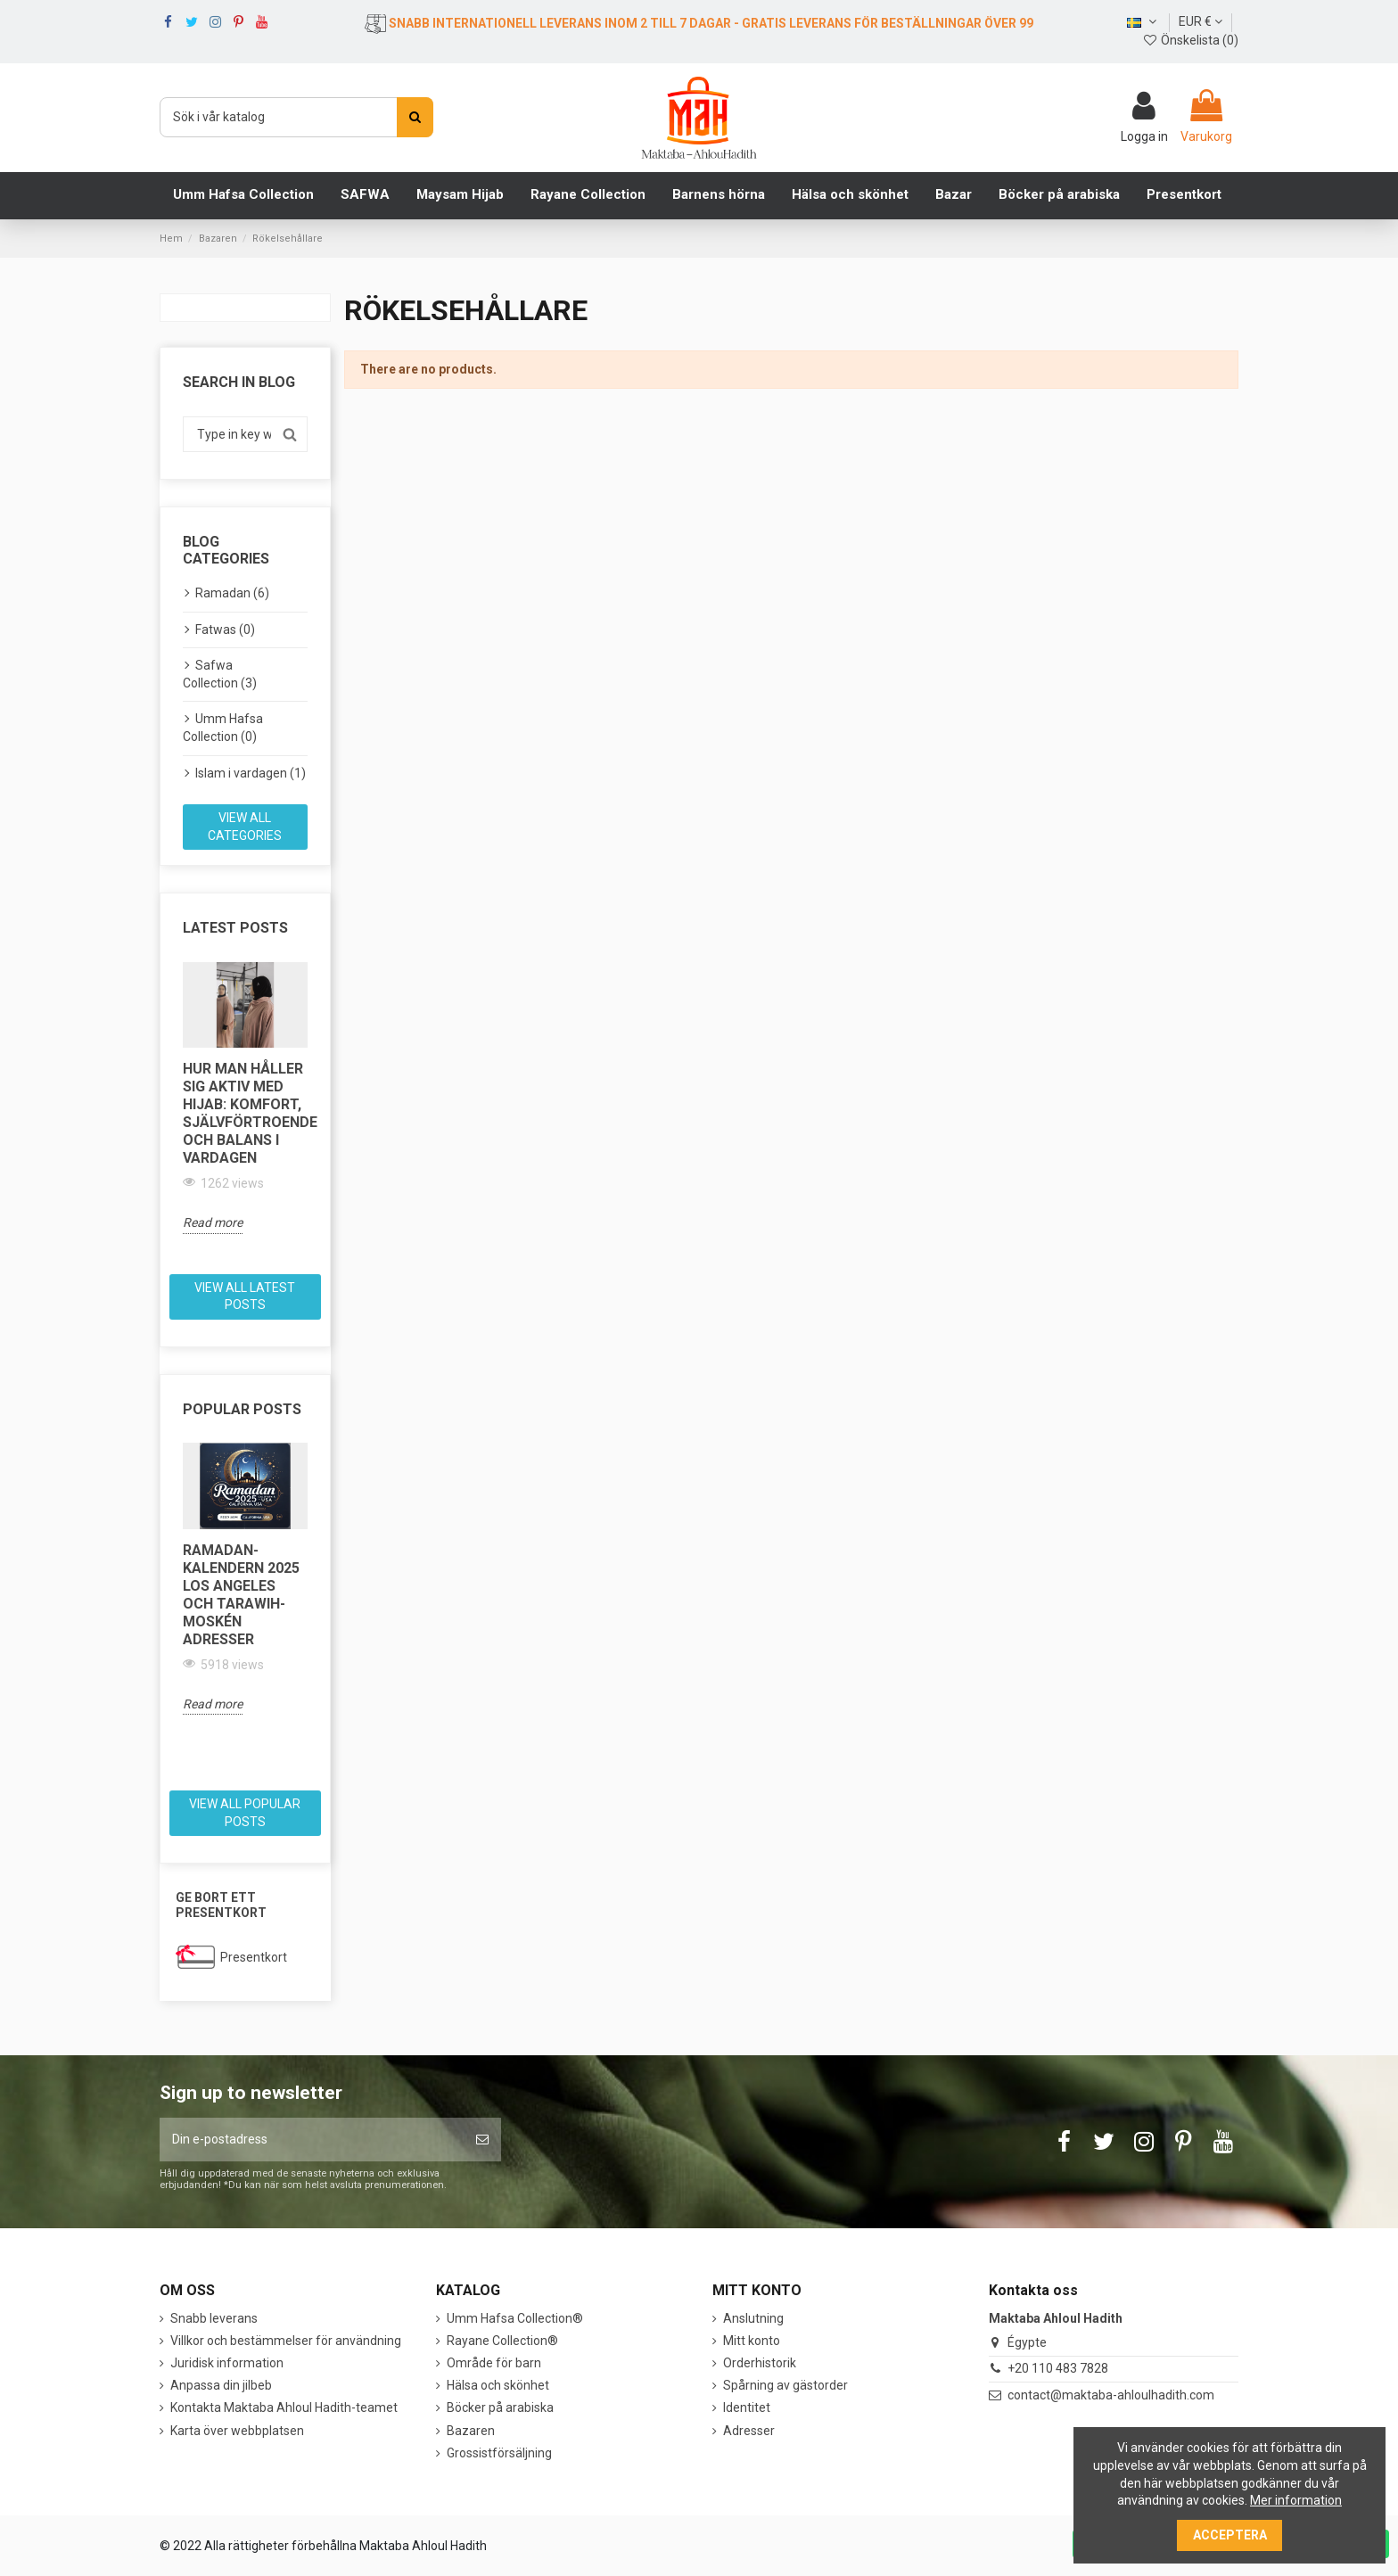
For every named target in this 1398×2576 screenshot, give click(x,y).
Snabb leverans (214, 2318)
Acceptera (1230, 2535)
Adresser (749, 2431)
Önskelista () (1190, 40)
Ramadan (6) (232, 593)
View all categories (245, 827)
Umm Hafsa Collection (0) (223, 728)
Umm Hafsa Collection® (515, 2318)
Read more (213, 1222)
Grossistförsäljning (499, 2453)
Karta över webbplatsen (237, 2431)
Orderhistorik (759, 2363)
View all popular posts (244, 1813)
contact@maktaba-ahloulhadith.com (1110, 2395)
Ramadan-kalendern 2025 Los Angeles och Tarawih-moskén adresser (241, 1595)
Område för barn (494, 2363)
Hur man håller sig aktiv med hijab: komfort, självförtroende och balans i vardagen (245, 1113)
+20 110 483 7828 (1057, 2368)
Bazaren (471, 2431)
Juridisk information (227, 2363)
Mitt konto (751, 2340)
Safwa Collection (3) (220, 674)
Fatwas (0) (225, 629)
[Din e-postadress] (312, 2139)
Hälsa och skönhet (498, 2385)
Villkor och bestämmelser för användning (285, 2340)
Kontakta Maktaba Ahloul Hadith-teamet (284, 2407)
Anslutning (753, 2318)
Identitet (746, 2407)
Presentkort (253, 1957)
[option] (245, 1098)
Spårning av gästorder (785, 2385)
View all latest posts (244, 1296)
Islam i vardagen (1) (250, 773)
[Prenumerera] (482, 2139)
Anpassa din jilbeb (221, 2385)
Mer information (1296, 2500)
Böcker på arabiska (500, 2407)
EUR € (1200, 21)
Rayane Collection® (502, 2340)
